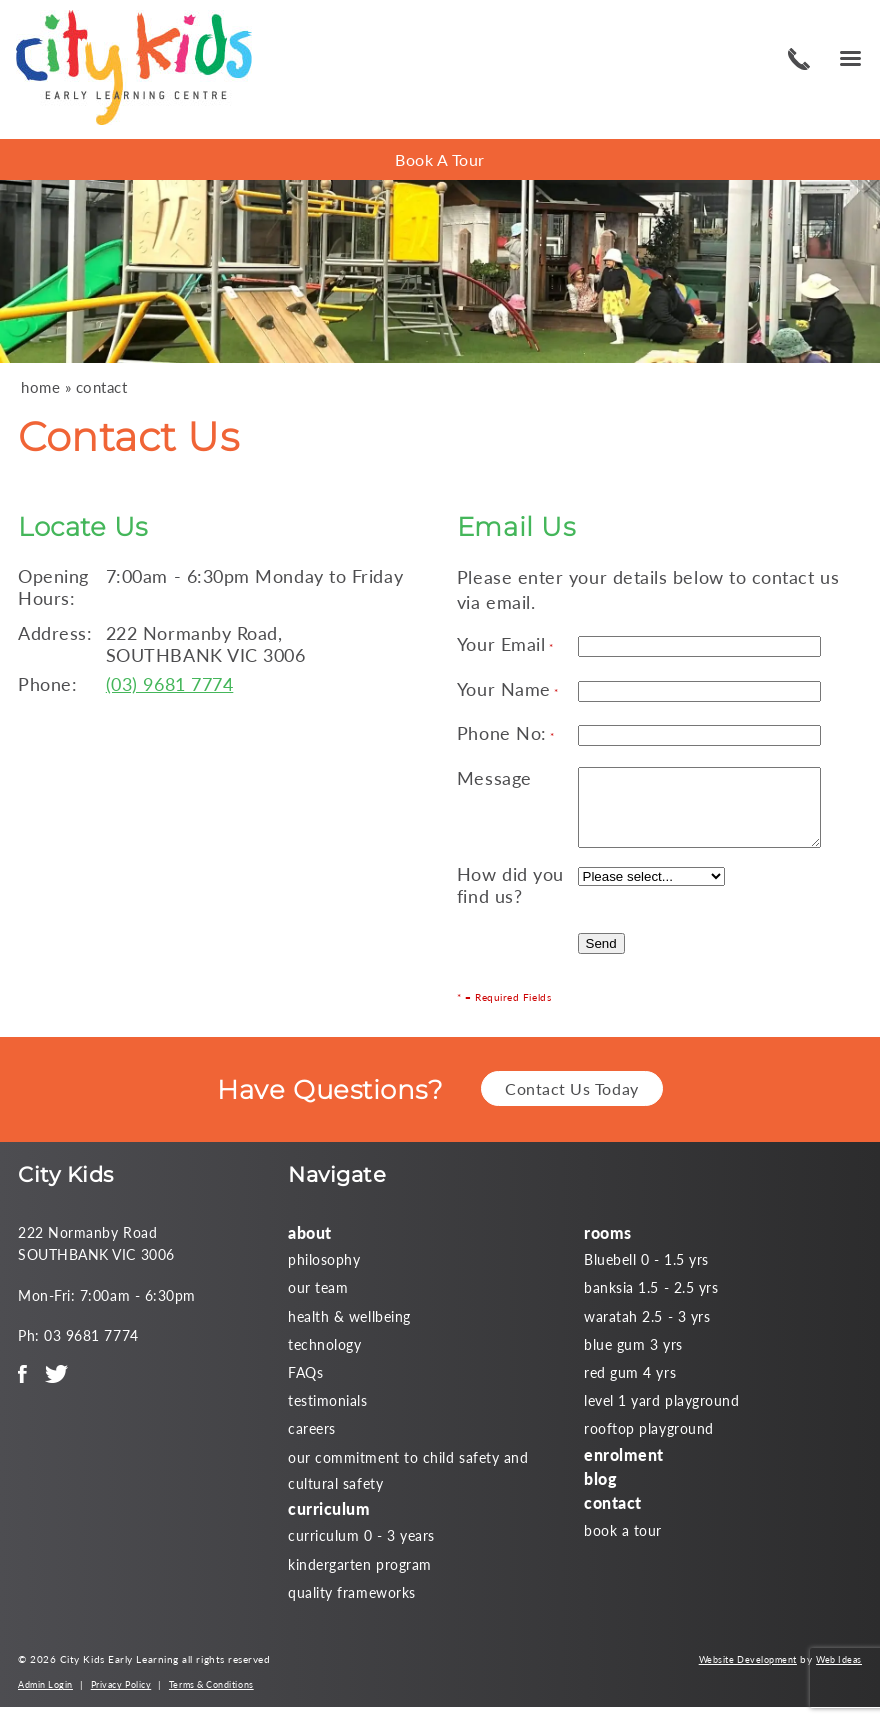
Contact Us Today (572, 1103)
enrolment (624, 1469)
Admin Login (45, 1699)
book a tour (623, 1545)
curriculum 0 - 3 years (361, 1550)
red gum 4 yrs (630, 1387)
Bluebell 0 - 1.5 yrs (646, 1274)
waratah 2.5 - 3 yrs (647, 1331)
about (310, 1247)
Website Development (748, 1674)
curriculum (329, 1523)
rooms (608, 1247)
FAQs (305, 1387)
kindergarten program (360, 1579)
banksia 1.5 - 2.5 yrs (651, 1302)
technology (324, 1359)
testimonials (327, 1415)
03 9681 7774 (796, 59)
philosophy (324, 1274)
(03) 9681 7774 (170, 684)
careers (312, 1443)
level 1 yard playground (661, 1415)
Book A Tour (440, 159)
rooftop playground (649, 1443)
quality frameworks (352, 1607)
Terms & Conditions (211, 1699)
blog (600, 1493)
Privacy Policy (121, 1699)
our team (318, 1302)
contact (102, 387)
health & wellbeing (349, 1331)
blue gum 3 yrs (633, 1359)
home (40, 387)
